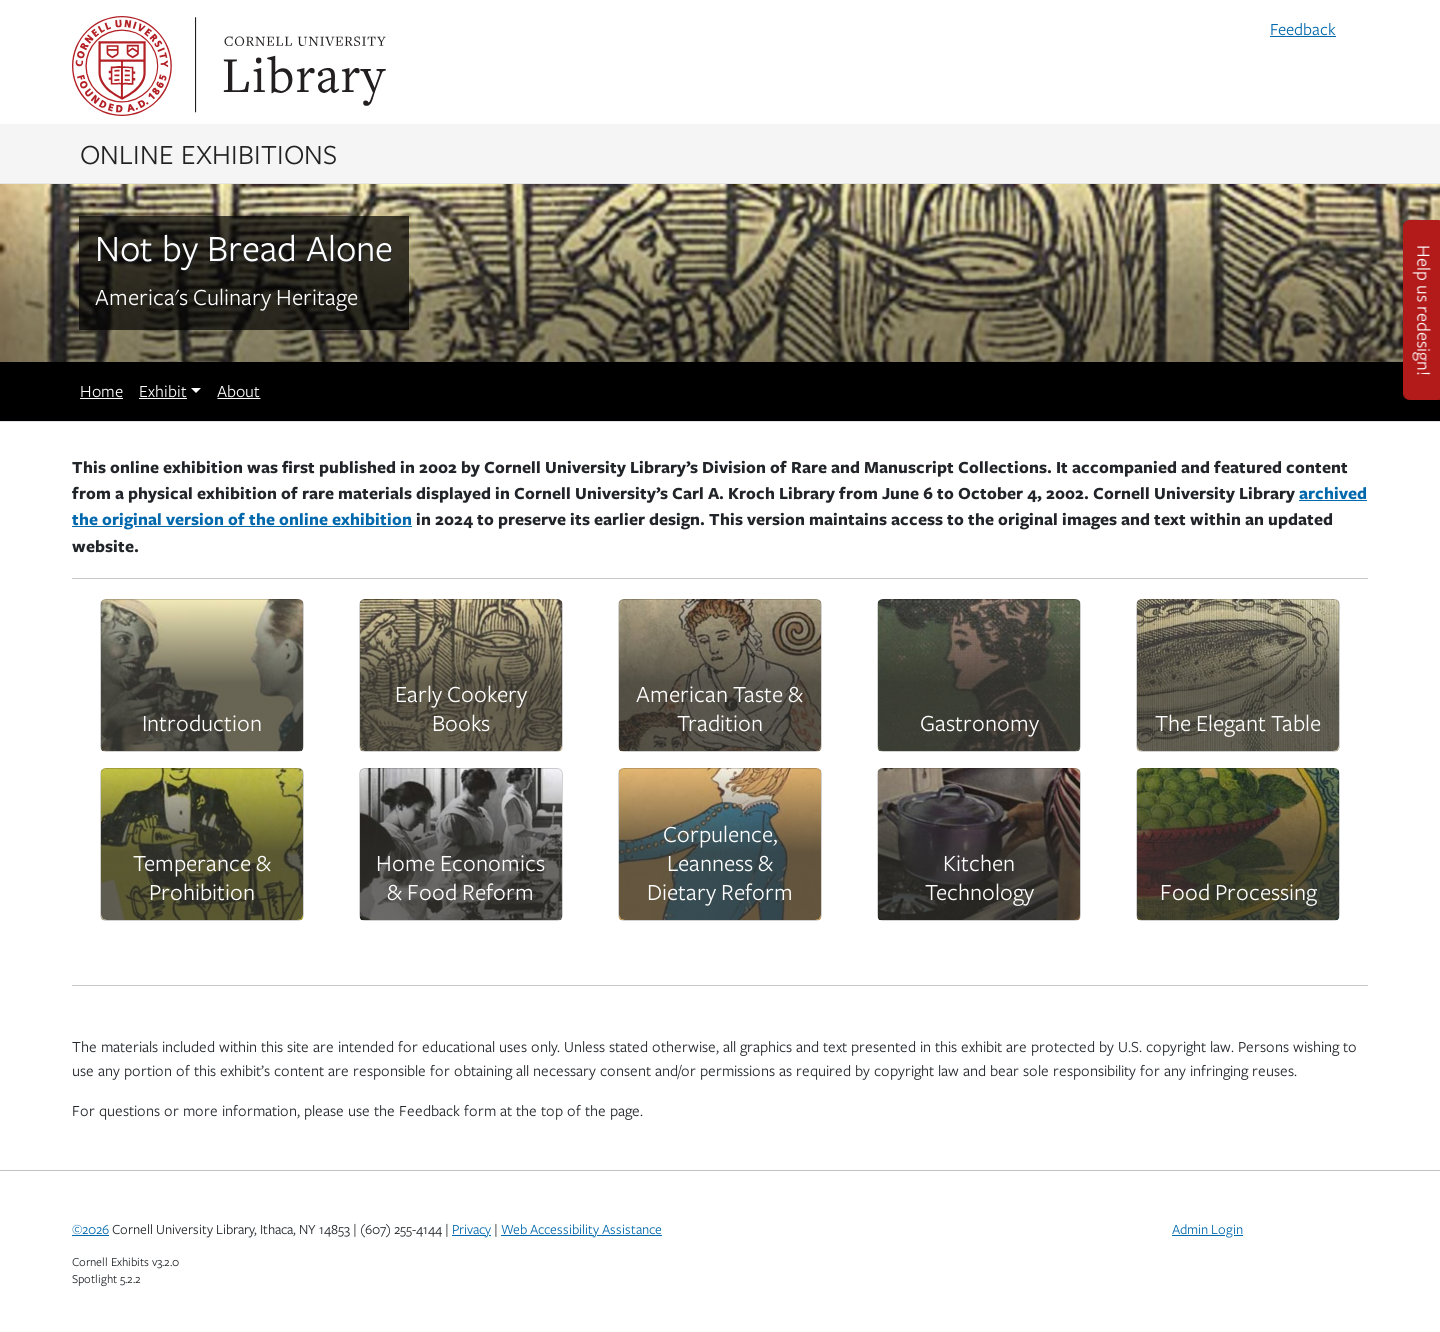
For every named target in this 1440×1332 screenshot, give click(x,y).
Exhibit (163, 391)
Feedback (1303, 29)
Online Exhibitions (208, 153)
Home (101, 391)
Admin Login (1207, 1229)
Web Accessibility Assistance (581, 1229)
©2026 (90, 1229)
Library (302, 66)
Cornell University (122, 66)
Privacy (471, 1229)
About (238, 391)
